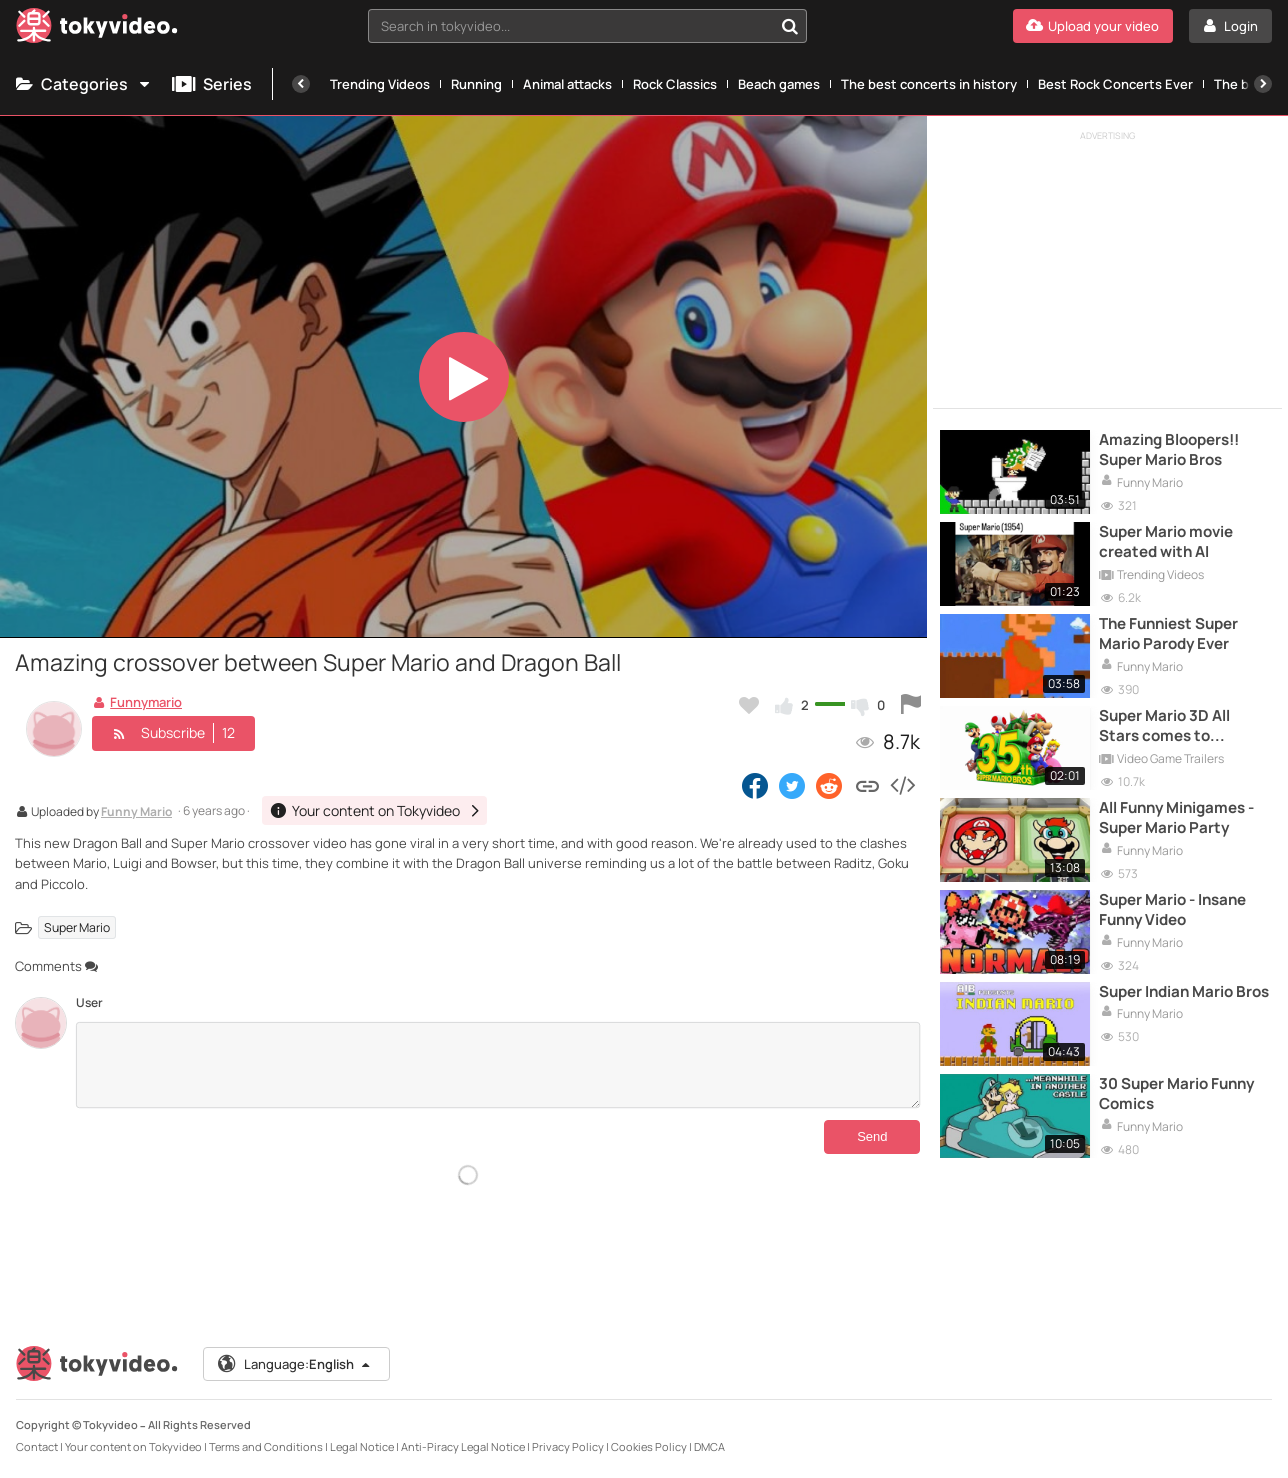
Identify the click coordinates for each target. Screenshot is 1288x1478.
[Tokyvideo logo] (97, 29)
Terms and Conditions (266, 1446)
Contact (37, 1446)
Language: (295, 1364)
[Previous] (301, 84)
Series (212, 84)
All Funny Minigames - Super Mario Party (1176, 818)
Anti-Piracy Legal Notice (463, 1446)
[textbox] (571, 26)
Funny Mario (136, 813)
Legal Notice (362, 1446)
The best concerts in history (929, 84)
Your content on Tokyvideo (133, 1446)
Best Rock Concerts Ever (1115, 84)
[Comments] (498, 1065)
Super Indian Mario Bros (1184, 992)
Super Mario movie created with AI (1166, 542)
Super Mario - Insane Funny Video (1172, 910)
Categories (84, 84)
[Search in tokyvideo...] (790, 26)
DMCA (709, 1446)
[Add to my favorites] (749, 705)
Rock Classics (675, 84)
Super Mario (77, 927)
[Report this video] (911, 705)
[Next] (1263, 84)
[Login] (1230, 26)
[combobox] (588, 26)
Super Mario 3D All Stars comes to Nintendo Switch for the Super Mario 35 (1171, 726)
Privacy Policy (568, 1446)
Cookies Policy (649, 1446)
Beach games (779, 84)
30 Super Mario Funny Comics (1176, 1094)
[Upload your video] (1093, 26)
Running (476, 84)
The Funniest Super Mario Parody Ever (1168, 634)
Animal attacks (567, 84)
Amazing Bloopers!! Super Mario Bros (1169, 450)
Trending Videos (380, 84)
